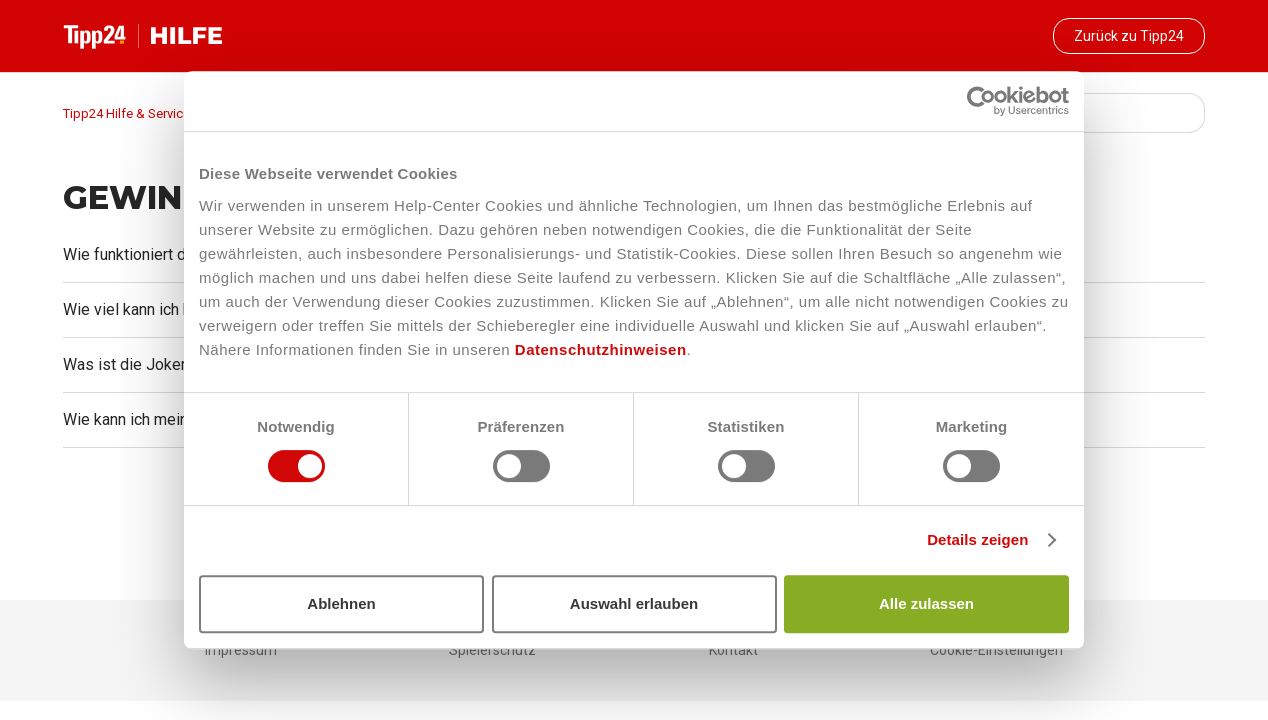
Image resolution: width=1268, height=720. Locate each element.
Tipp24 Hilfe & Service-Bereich (150, 113)
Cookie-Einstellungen (996, 650)
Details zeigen (977, 539)
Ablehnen (341, 603)
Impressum (241, 650)
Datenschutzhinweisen (601, 349)
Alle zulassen (926, 603)
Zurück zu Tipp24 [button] (1129, 36)
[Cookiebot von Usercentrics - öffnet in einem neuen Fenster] (981, 101)
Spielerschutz (492, 650)
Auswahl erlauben (634, 603)
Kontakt (733, 650)
